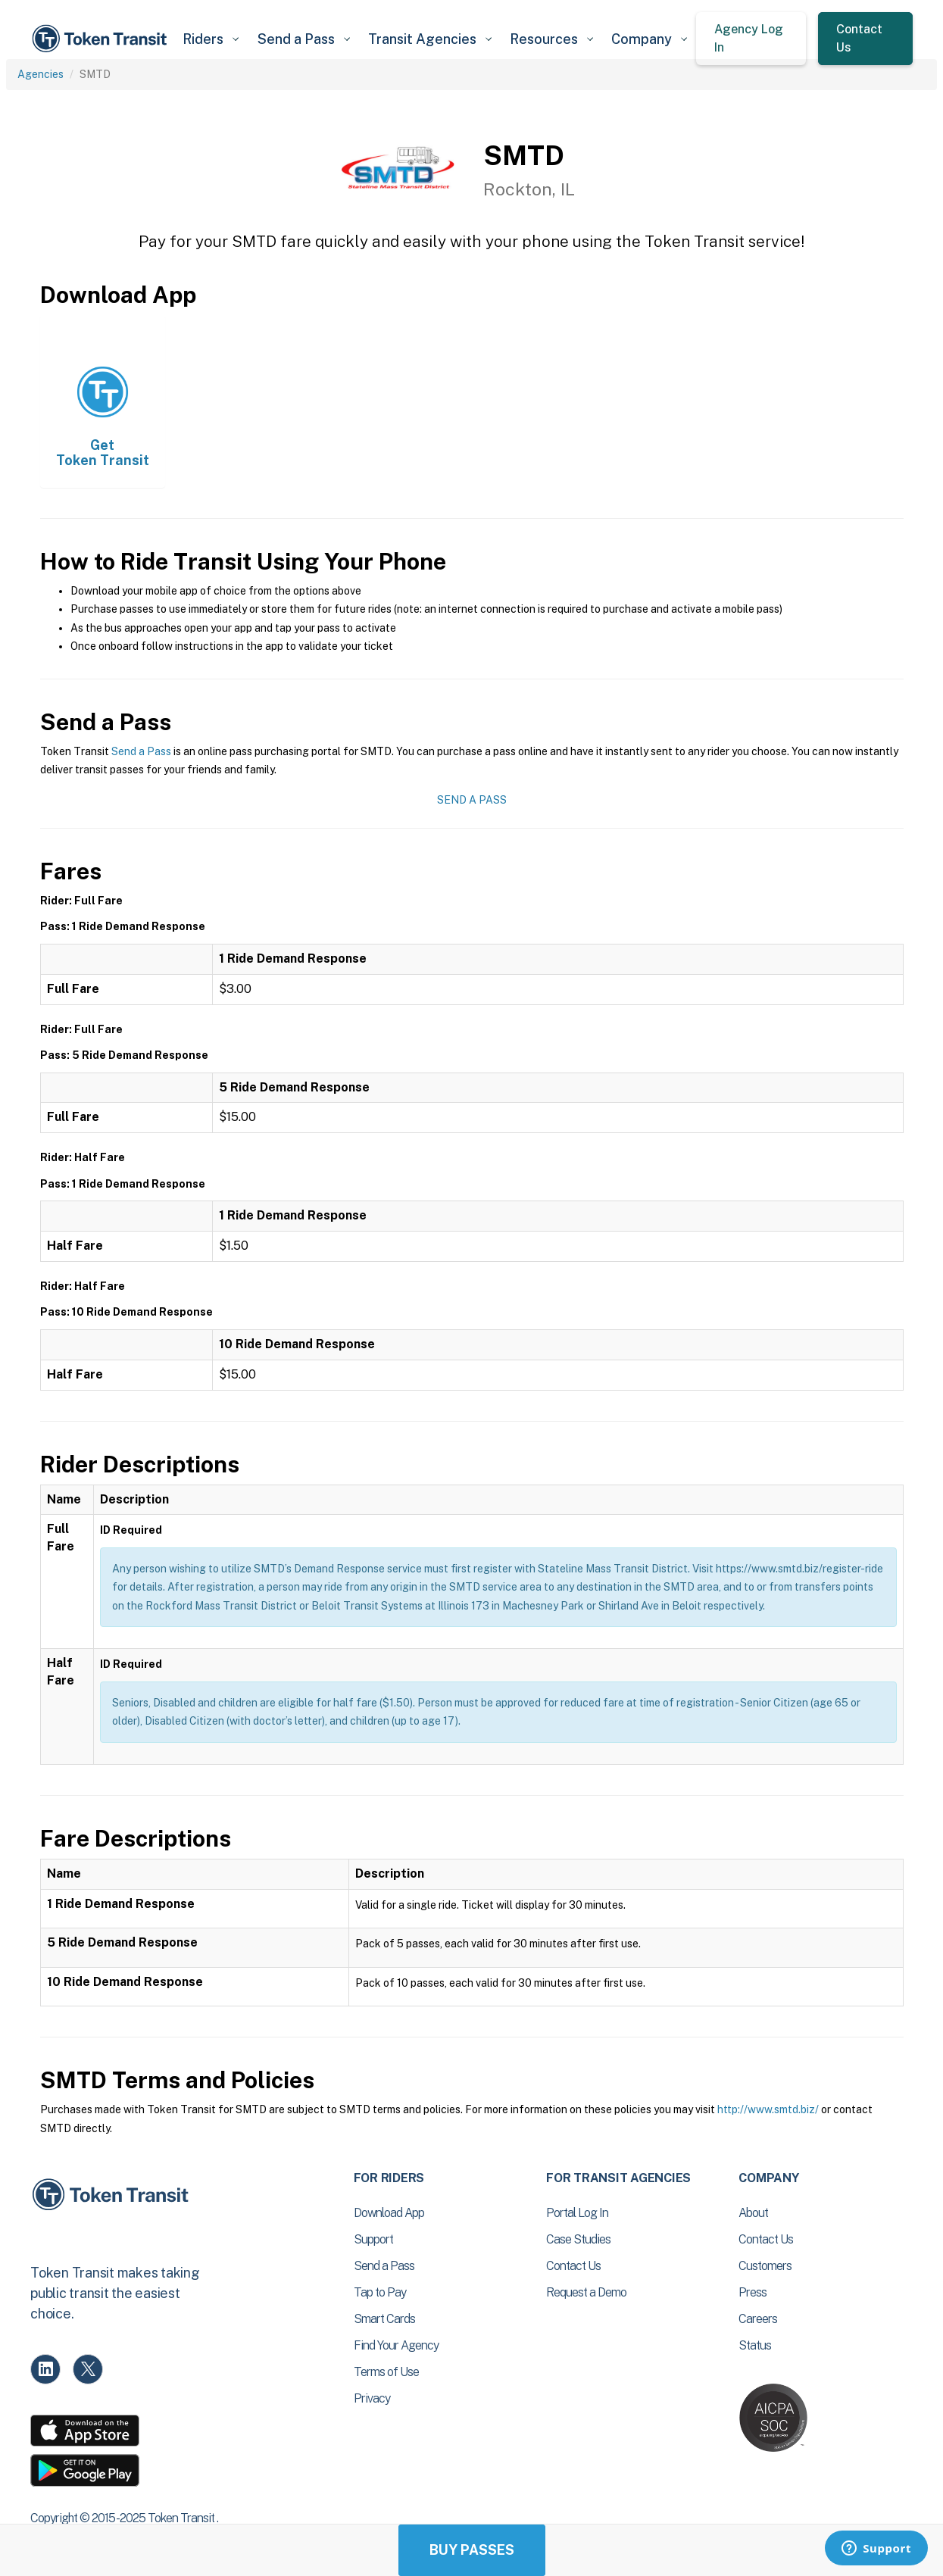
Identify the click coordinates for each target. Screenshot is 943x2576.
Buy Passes (471, 2550)
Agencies (40, 74)
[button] (210, 39)
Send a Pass (141, 751)
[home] (101, 39)
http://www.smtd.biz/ (768, 2109)
